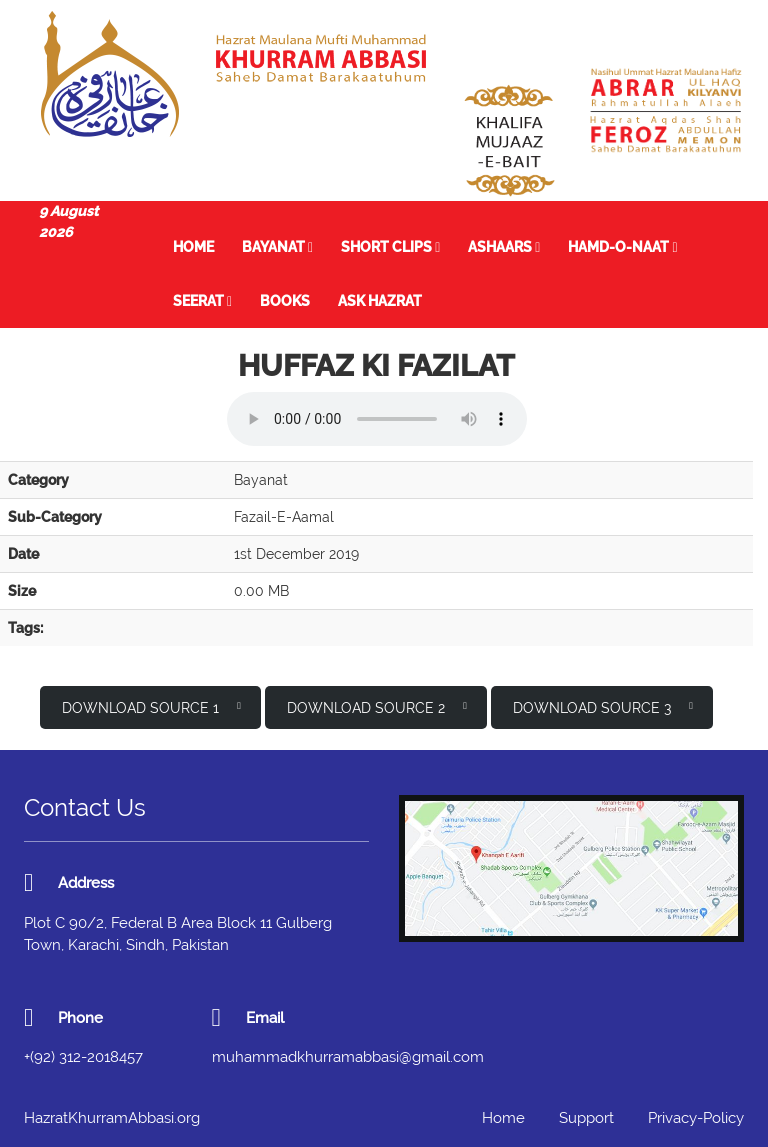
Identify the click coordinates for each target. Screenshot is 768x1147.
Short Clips (390, 247)
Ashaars (504, 247)
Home (193, 247)
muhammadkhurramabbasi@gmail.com (348, 1057)
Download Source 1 (151, 706)
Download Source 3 (603, 706)
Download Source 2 (377, 706)
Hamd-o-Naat (622, 247)
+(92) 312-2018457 (83, 1057)
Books (285, 301)
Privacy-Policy (696, 1118)
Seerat (202, 301)
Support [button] (586, 1118)
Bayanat (277, 247)
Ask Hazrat (380, 301)
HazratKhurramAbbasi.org (112, 1118)
